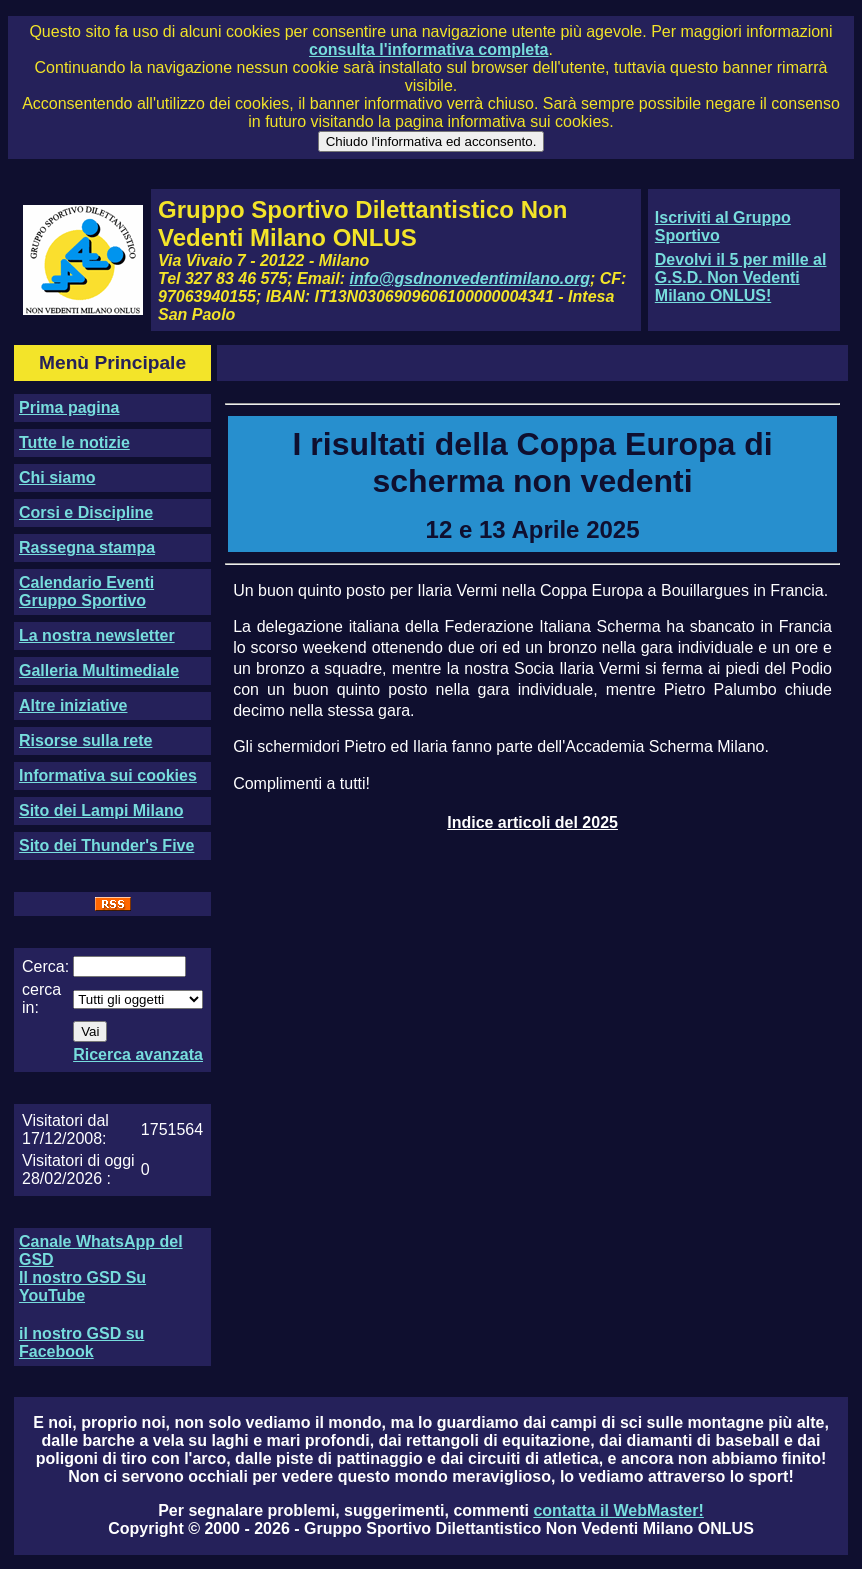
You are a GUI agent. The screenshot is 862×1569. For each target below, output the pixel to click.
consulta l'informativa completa (428, 49)
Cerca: (45, 966)
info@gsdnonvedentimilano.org (470, 278)
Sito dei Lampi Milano (101, 810)
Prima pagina (69, 407)
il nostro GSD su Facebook (81, 1342)
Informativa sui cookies (108, 775)
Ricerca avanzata (138, 1054)
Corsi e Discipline (86, 512)
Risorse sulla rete (85, 740)
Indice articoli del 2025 (532, 822)
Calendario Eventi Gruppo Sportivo (86, 591)
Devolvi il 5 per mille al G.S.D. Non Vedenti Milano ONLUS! (741, 277)
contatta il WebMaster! (618, 1510)
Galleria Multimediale (99, 670)
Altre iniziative (73, 705)
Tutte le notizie (74, 442)
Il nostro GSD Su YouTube (82, 1286)
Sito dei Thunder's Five (106, 845)
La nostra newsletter (97, 635)
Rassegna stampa (87, 547)
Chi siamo (57, 477)
